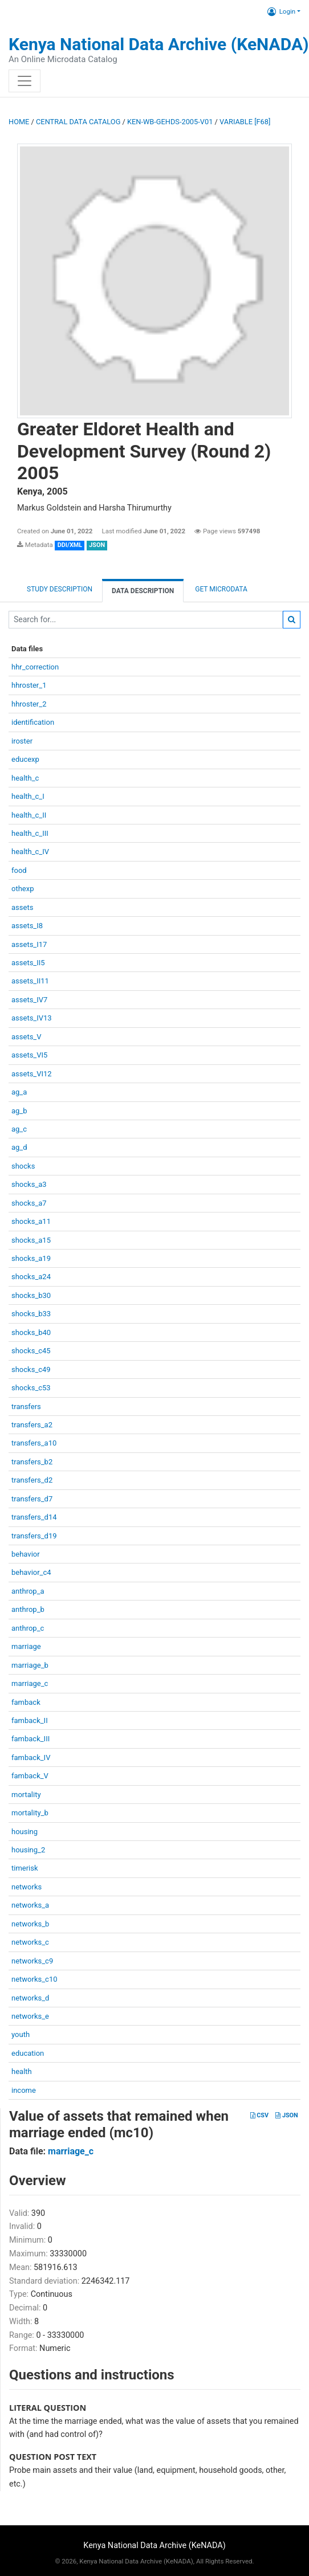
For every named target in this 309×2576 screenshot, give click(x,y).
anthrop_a (27, 1591)
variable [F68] (244, 121)
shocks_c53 (31, 1387)
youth (20, 2034)
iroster (21, 741)
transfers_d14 (34, 1517)
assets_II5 (28, 962)
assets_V (26, 1036)
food (19, 870)
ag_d (19, 1147)
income (23, 2090)
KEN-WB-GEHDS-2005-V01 (170, 121)
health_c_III (29, 833)
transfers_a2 (31, 1424)
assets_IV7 (29, 999)
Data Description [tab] (143, 591)
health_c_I (27, 796)
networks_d (30, 1998)
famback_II (29, 1720)
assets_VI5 (29, 1055)
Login (281, 11)
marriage (26, 1646)
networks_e (30, 2016)
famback (25, 1702)
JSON (286, 2115)
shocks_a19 (31, 1258)
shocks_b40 (31, 1332)
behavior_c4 (31, 1572)
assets (22, 907)
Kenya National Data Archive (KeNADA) (159, 44)
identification (32, 722)
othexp (22, 888)
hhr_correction (35, 667)
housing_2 (28, 1850)
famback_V (29, 1775)
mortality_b (29, 1812)
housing (24, 1831)
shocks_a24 (31, 1276)
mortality (26, 1794)
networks (26, 1887)
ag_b (19, 1111)
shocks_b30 (31, 1295)
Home (19, 121)
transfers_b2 (31, 1462)
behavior (25, 1554)
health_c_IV (30, 851)
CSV (259, 2115)
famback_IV (30, 1757)
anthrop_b (27, 1609)
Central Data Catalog (78, 121)
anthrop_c (27, 1628)
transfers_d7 (31, 1499)
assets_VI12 (31, 1073)
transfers (26, 1406)
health (21, 2071)
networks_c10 (34, 1979)
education (27, 2053)
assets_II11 (30, 981)
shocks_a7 (29, 1203)
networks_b (30, 1924)
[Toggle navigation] (24, 81)
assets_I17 (29, 944)
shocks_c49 (31, 1369)
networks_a (30, 1905)
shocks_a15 (31, 1240)
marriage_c (29, 1683)
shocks (23, 1166)
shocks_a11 (31, 1221)
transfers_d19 (34, 1536)
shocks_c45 (31, 1350)
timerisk (24, 1868)
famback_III (30, 1738)
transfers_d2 (31, 1480)
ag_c (19, 1129)
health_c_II (28, 815)
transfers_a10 (33, 1443)
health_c (25, 778)
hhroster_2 (28, 704)
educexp (25, 759)
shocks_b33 (31, 1313)
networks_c (30, 1942)
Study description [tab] (59, 589)
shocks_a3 (29, 1184)
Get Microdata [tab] (220, 589)
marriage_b (29, 1665)
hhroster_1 (28, 685)
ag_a (19, 1092)
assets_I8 (27, 925)
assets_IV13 (31, 1018)
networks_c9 (32, 1961)
